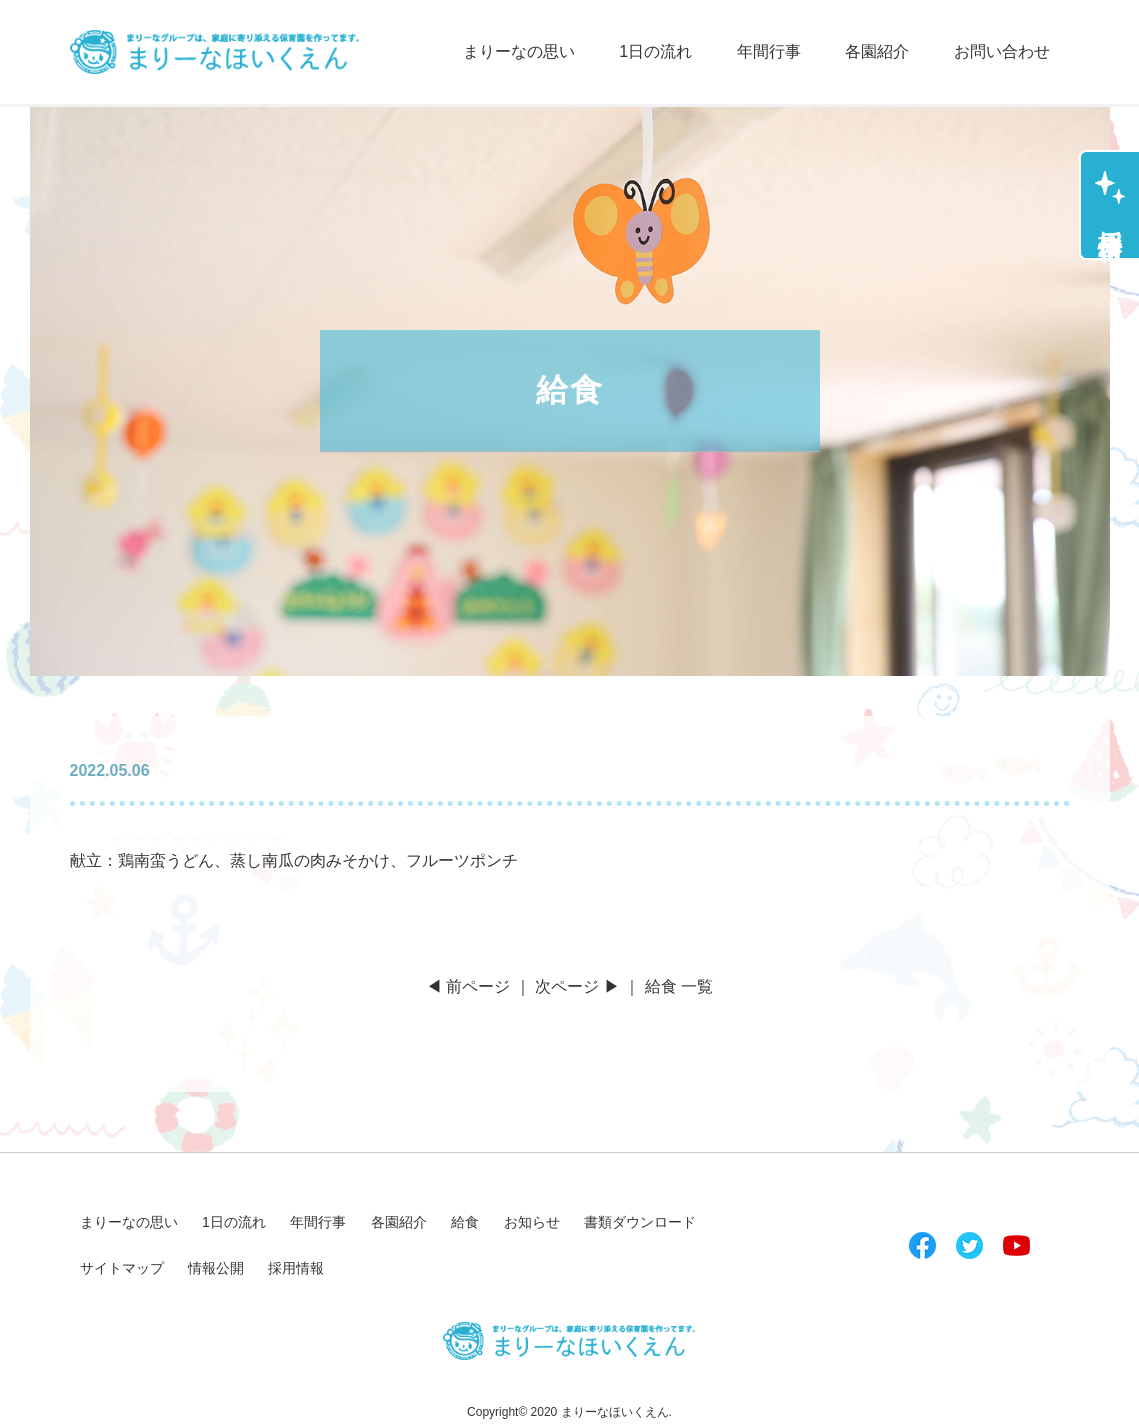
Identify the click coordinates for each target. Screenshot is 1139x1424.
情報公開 (216, 1268)
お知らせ (532, 1222)
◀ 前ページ (468, 986)
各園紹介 (877, 51)
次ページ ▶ (577, 986)
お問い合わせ (1002, 51)
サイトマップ (122, 1268)
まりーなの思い (519, 51)
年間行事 (769, 51)
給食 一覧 (679, 986)
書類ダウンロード (640, 1222)
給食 (465, 1222)
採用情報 (1110, 217)
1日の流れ (655, 51)
